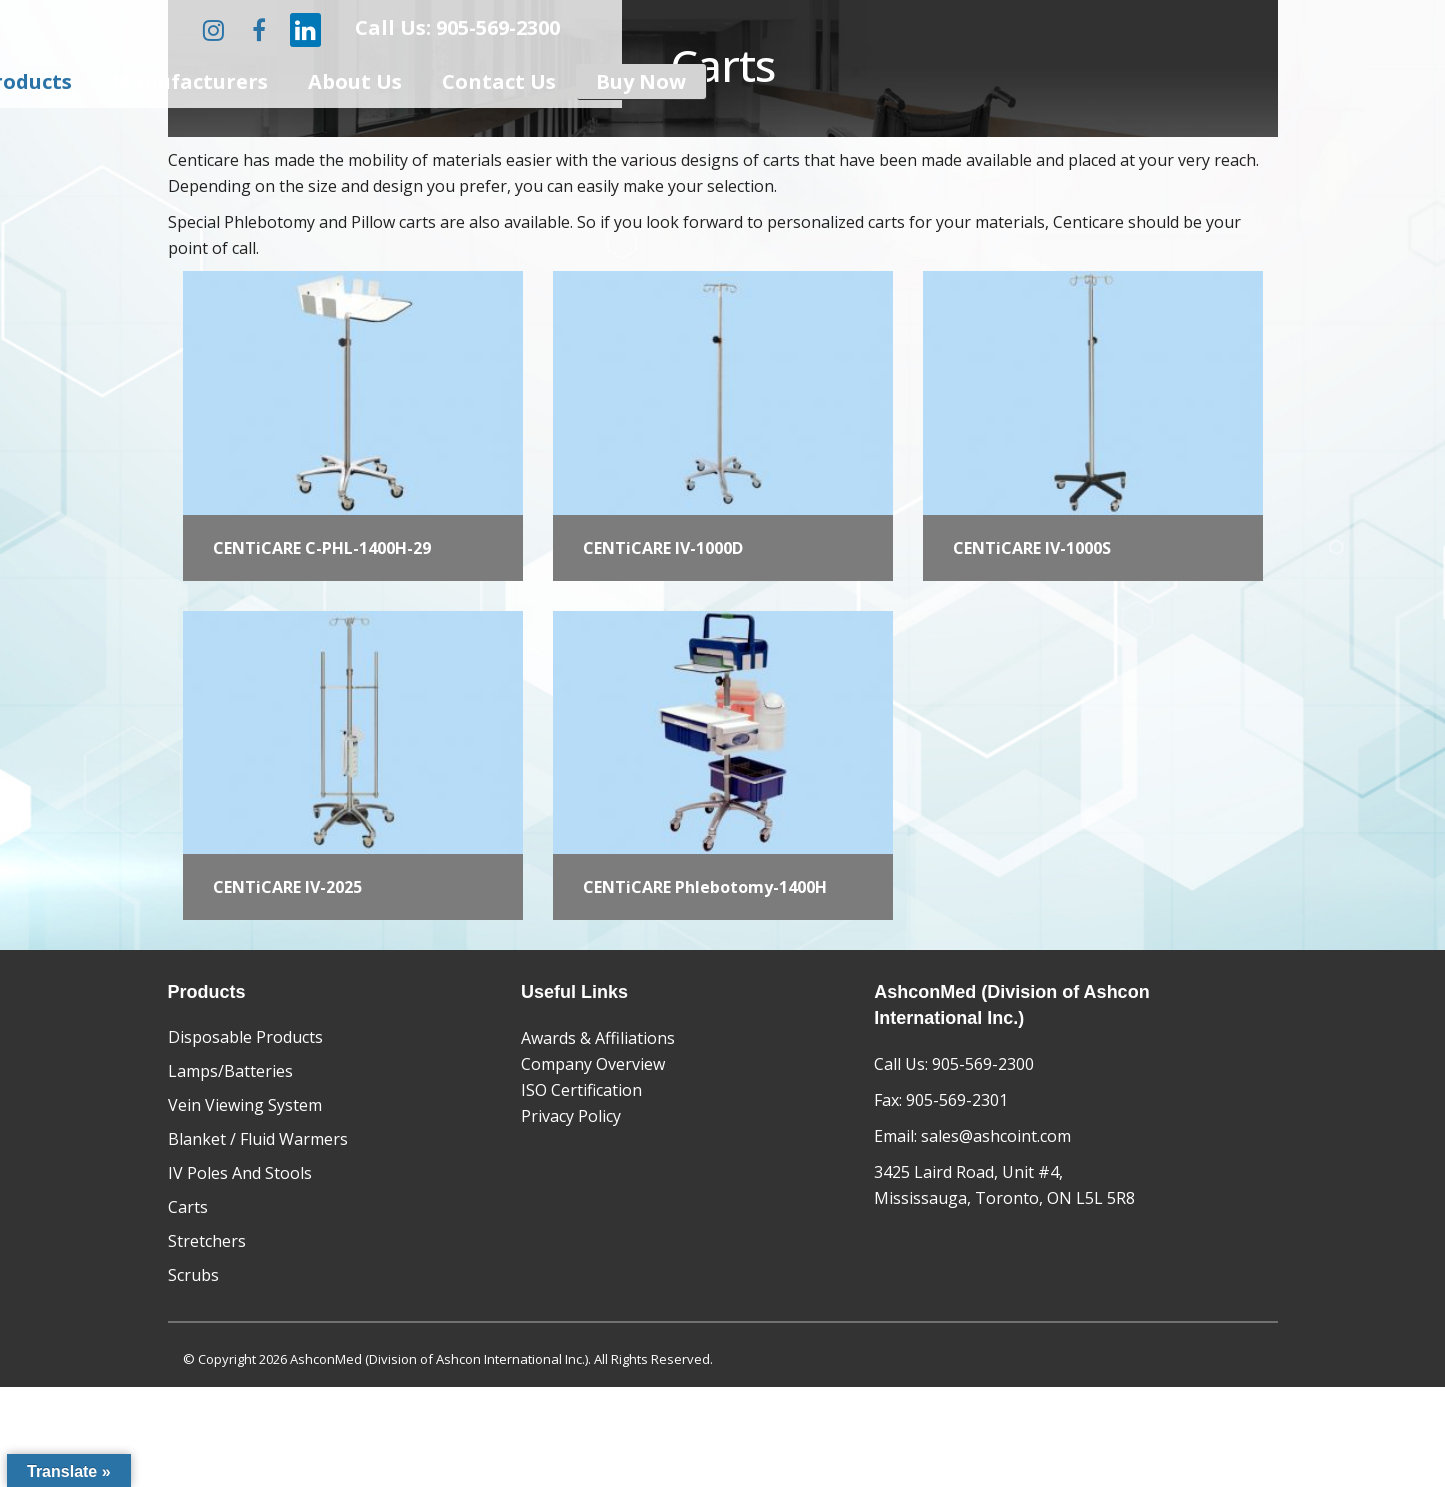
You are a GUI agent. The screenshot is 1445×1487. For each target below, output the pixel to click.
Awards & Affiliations (598, 1038)
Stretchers (207, 1241)
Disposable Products (245, 1037)
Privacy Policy (571, 1116)
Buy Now (641, 81)
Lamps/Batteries (230, 1071)
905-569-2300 (983, 1064)
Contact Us (499, 81)
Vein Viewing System (245, 1105)
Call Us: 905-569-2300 (457, 27)
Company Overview (593, 1064)
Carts (188, 1207)
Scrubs (193, 1275)
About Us (355, 81)
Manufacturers (190, 81)
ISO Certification (581, 1090)
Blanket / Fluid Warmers (258, 1139)
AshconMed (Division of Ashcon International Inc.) (439, 1359)
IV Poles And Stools (240, 1173)
